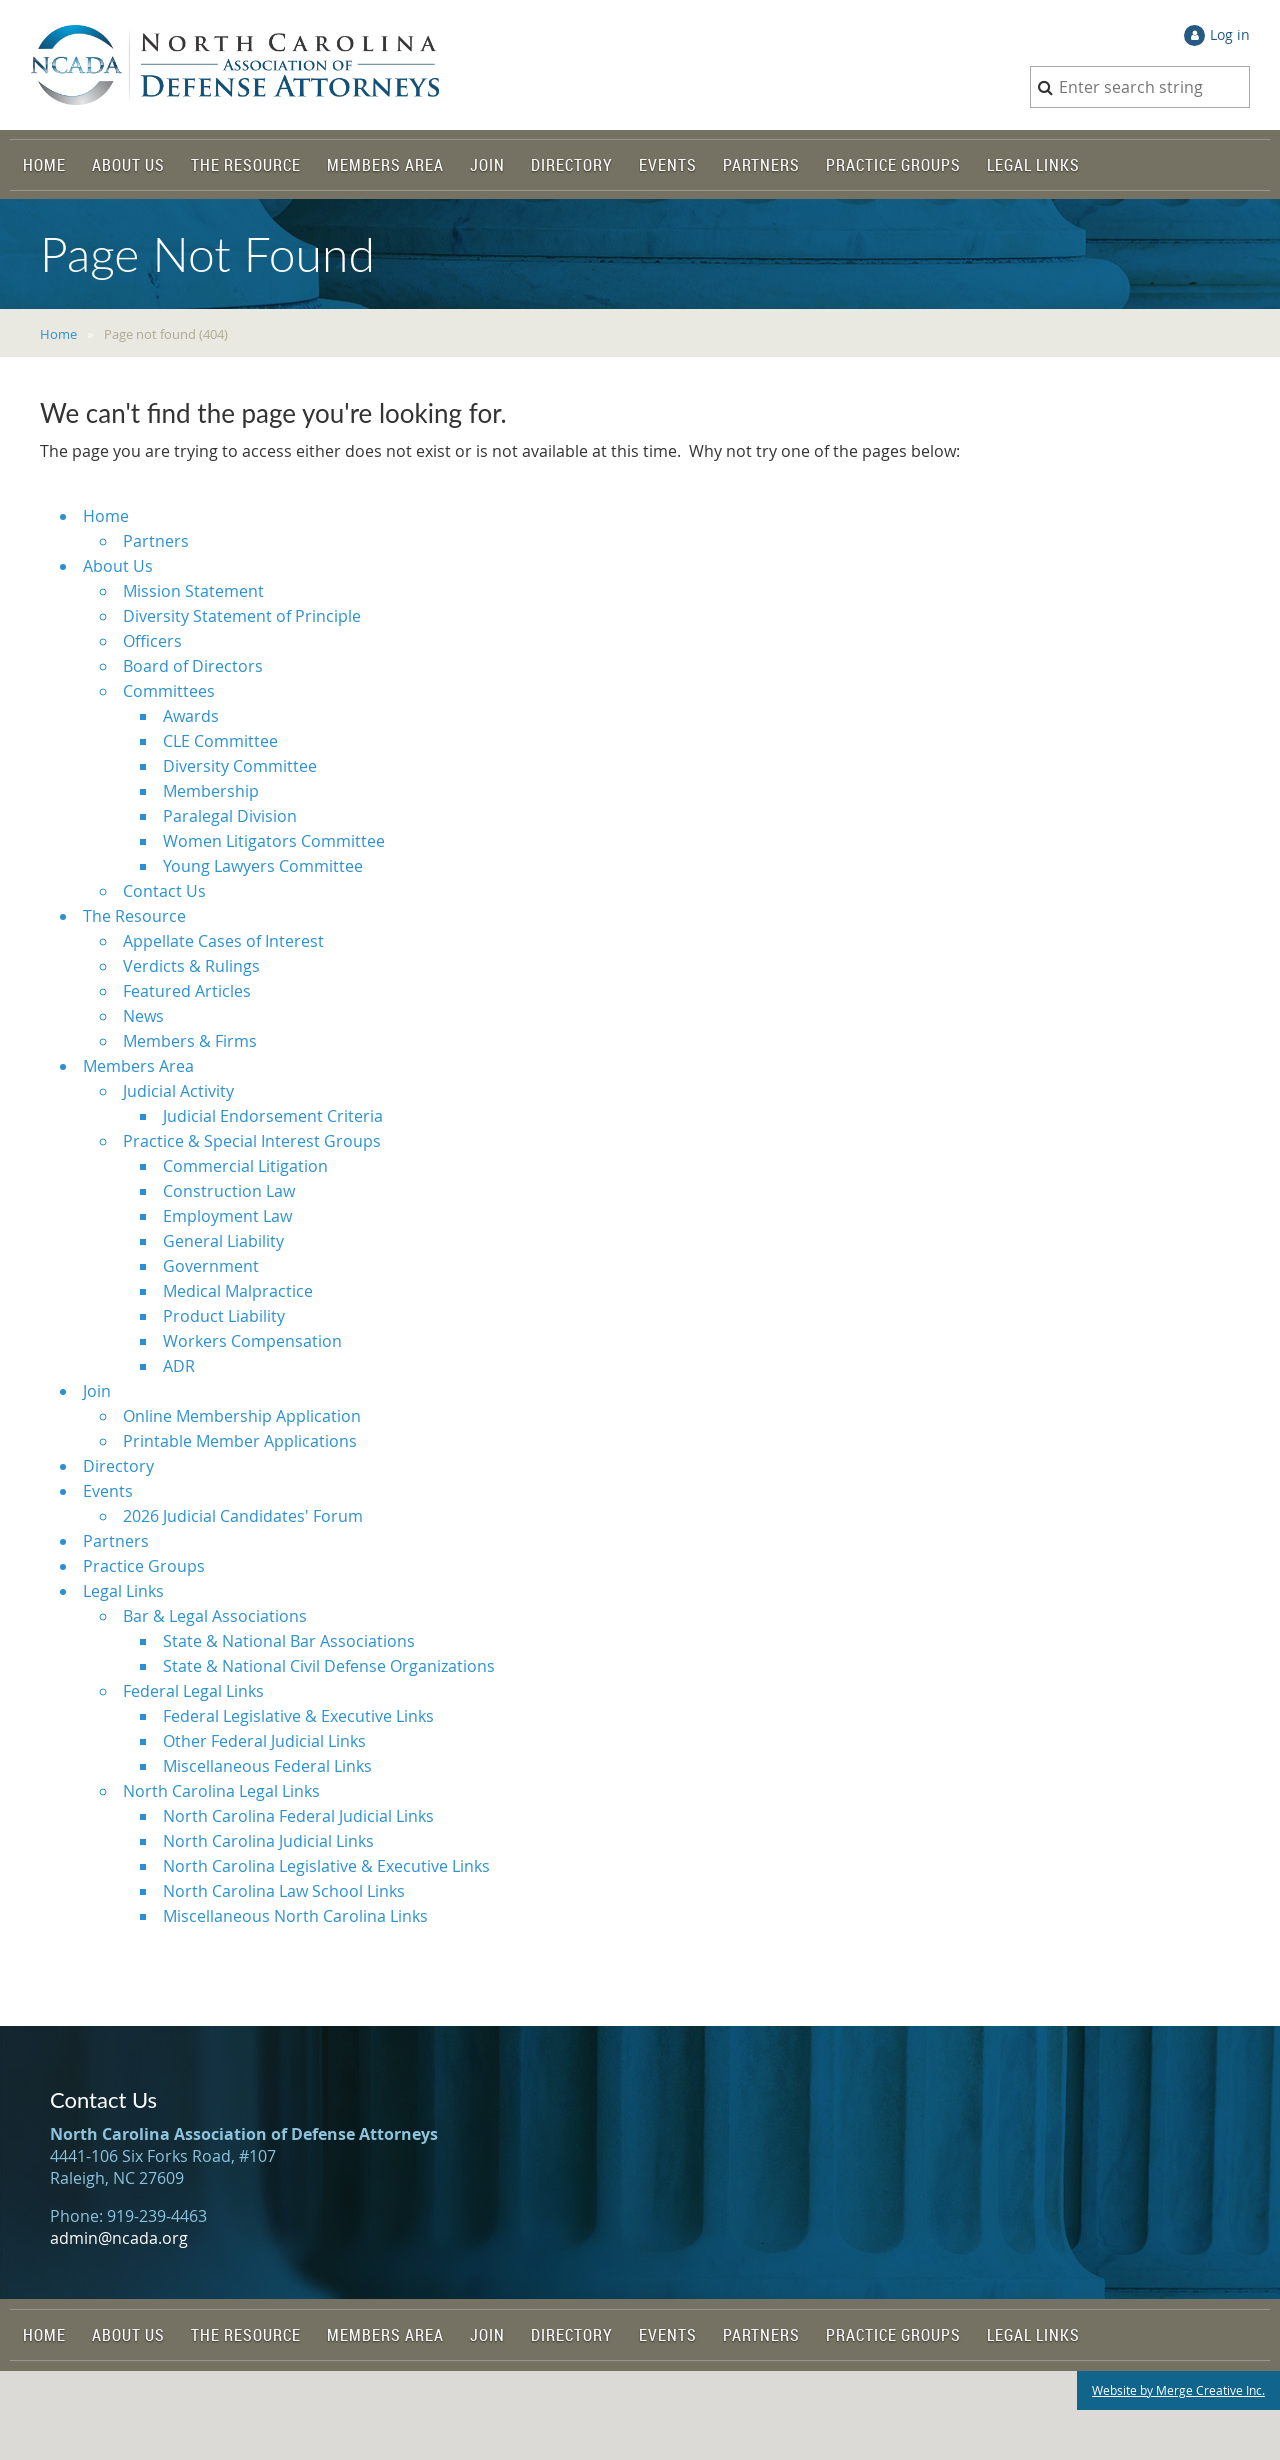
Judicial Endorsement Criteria (273, 1116)
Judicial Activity (178, 1091)
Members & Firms (190, 1041)
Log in (1230, 34)
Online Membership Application (242, 1416)
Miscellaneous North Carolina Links (295, 1916)
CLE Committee (220, 741)
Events (108, 1491)
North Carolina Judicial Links (268, 1841)
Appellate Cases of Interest (223, 941)
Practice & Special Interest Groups (252, 1141)
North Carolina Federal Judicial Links (298, 1816)
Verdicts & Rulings (191, 966)
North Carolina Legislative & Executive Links (326, 1866)
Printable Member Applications (240, 1441)
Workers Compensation (252, 1341)
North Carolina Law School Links (284, 1891)
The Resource (134, 916)
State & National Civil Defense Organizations (329, 1666)
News (143, 1016)
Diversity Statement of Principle (242, 616)
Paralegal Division (230, 816)
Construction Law (229, 1191)
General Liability (223, 1241)
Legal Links (123, 1591)
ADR (179, 1366)
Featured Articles (187, 991)
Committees (169, 691)
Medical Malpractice (238, 1291)
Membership (211, 791)
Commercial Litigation (245, 1166)
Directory (118, 1466)
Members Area (138, 1066)
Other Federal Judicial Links (264, 1741)
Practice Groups (144, 1566)
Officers (152, 641)
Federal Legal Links (193, 1691)
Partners (156, 541)
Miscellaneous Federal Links (267, 1766)
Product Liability (224, 1316)
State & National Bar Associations (289, 1641)
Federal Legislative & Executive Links (298, 1716)
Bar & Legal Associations (215, 1616)
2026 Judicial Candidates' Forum (243, 1516)
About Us (118, 566)
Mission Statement (193, 591)
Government (211, 1266)
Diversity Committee (240, 766)
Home (58, 334)
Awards (191, 716)
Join (97, 1391)
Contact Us (164, 891)
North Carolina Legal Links (221, 1791)
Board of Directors (193, 666)
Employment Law (227, 1216)
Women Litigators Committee (274, 841)
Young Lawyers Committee (263, 866)
